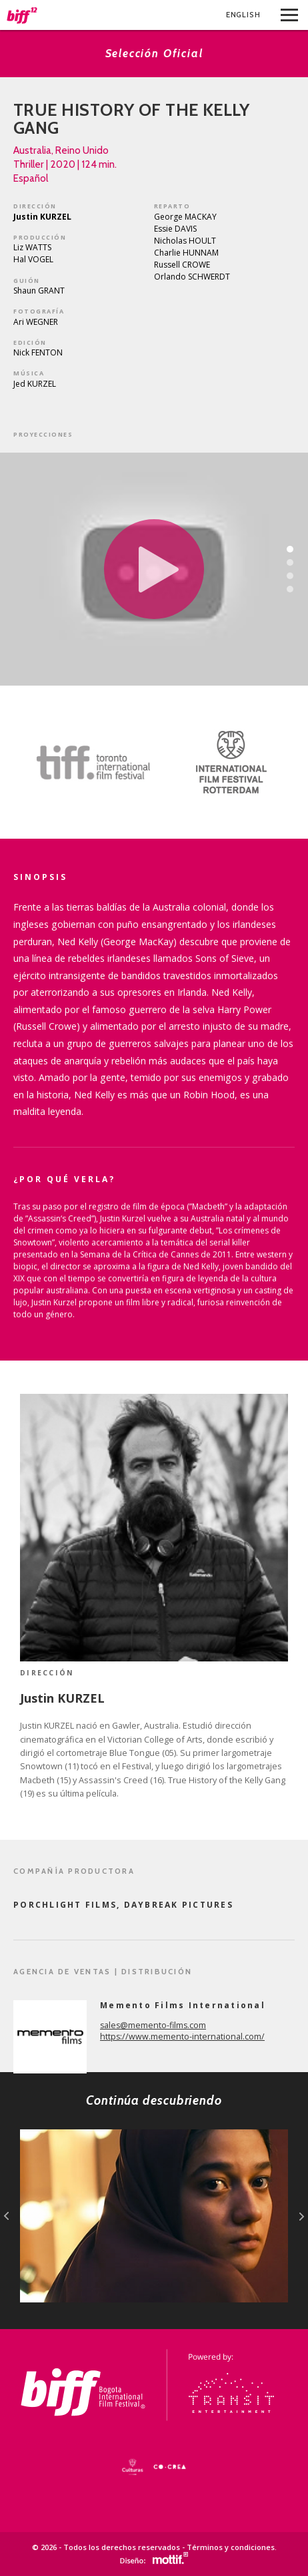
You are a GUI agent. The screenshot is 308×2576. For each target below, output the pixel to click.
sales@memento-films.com (153, 2025)
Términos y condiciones (231, 2547)
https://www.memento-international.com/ (182, 2036)
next (302, 2216)
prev (6, 2216)
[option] (77, 762)
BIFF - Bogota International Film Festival (22, 15)
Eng (243, 14)
